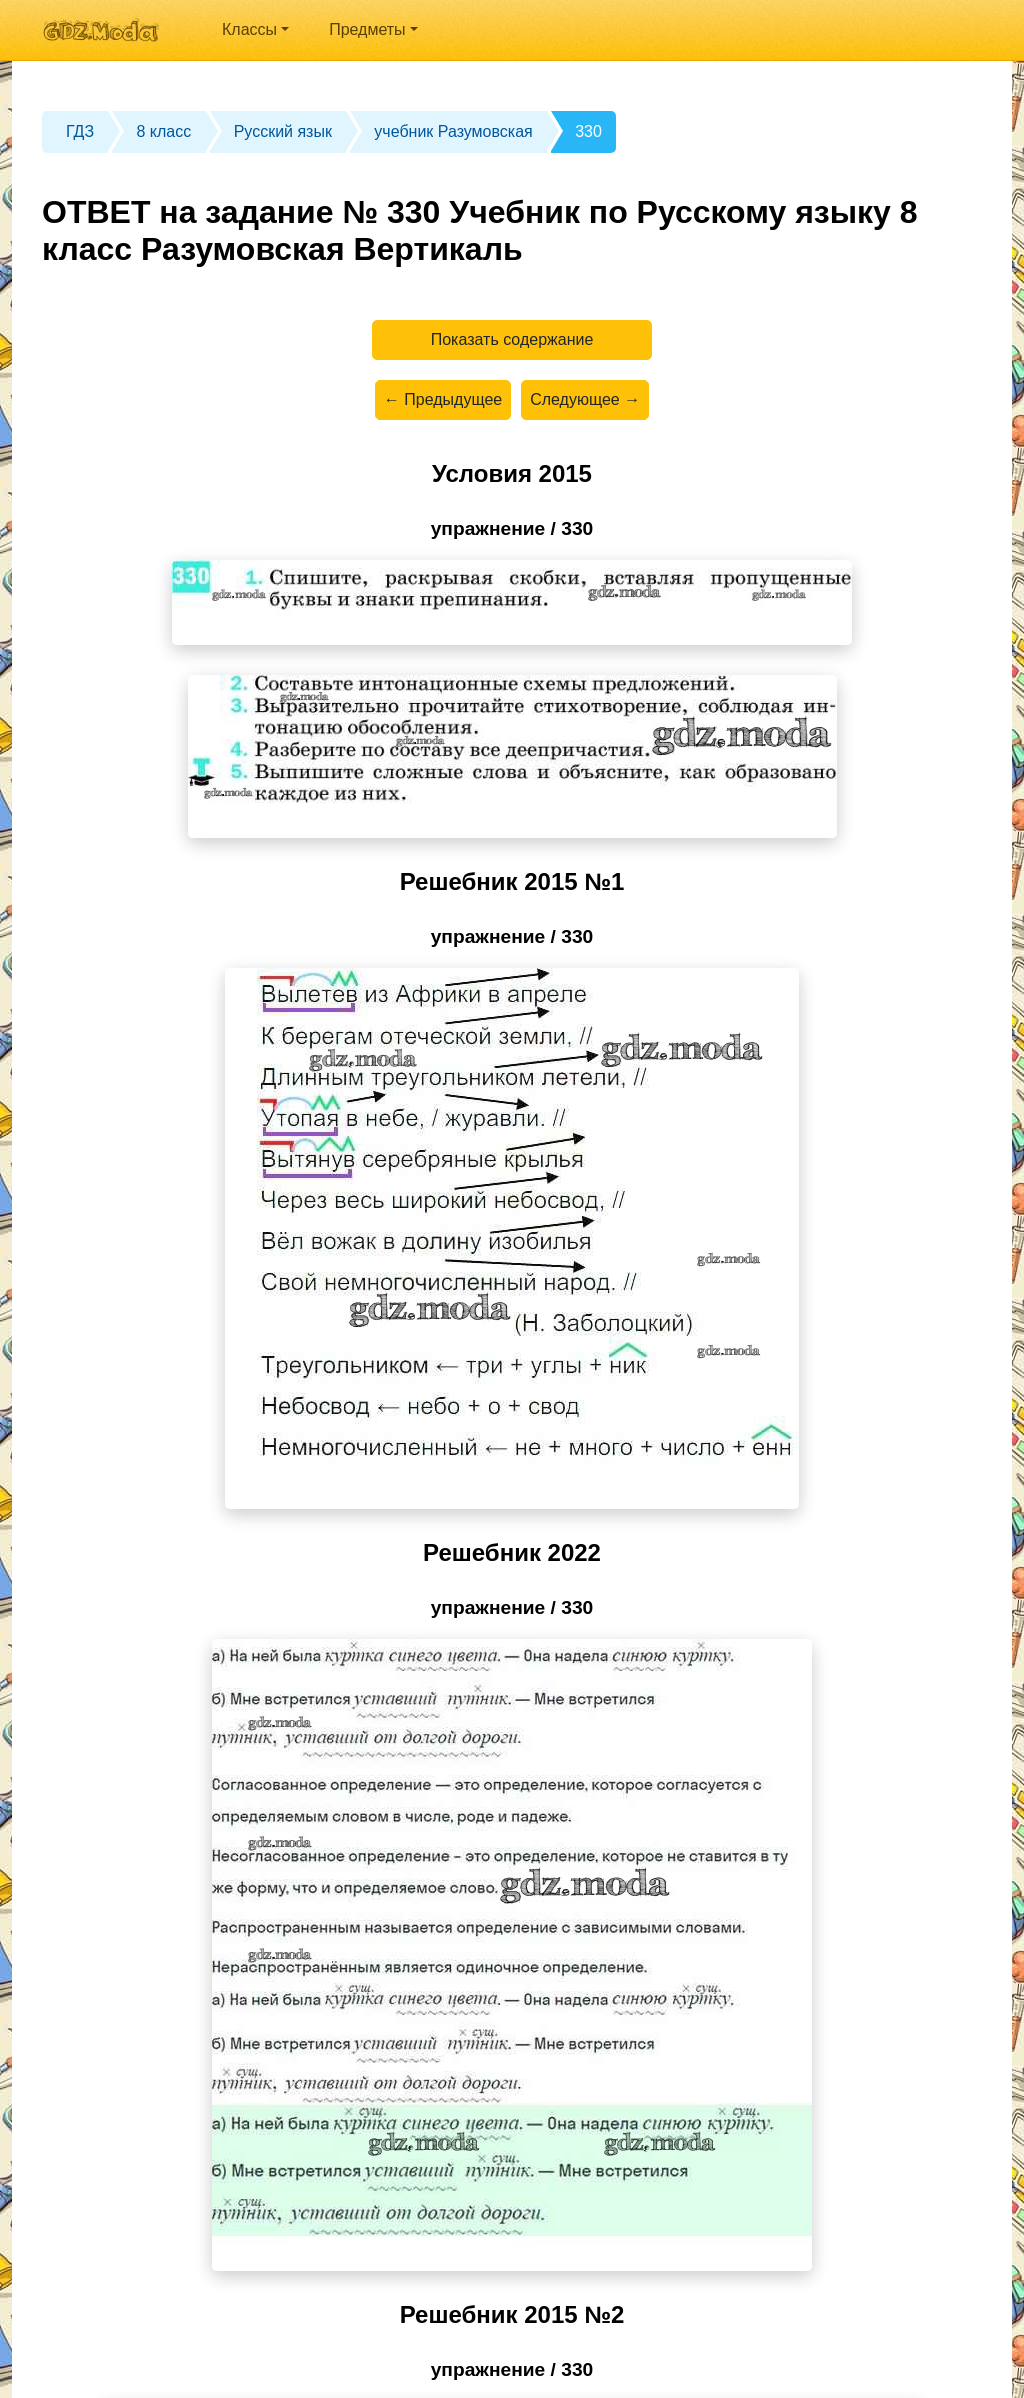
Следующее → (585, 399)
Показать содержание (512, 339)
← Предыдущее (443, 399)
